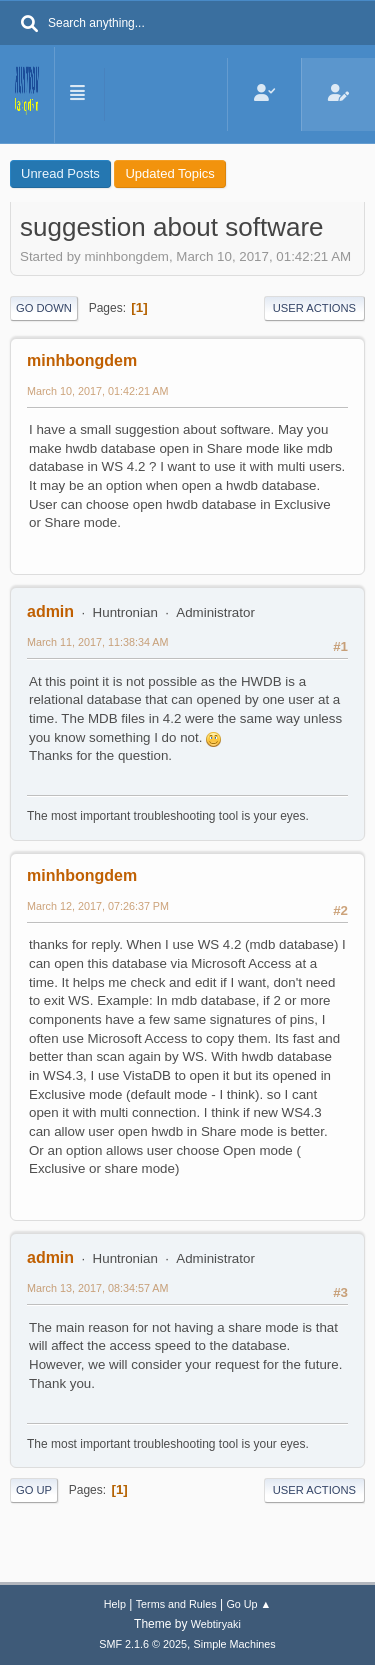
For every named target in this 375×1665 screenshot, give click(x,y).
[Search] (30, 25)
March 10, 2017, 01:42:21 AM (97, 391)
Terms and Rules (176, 1604)
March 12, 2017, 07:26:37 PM (98, 906)
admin (50, 611)
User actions (314, 308)
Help (115, 1604)
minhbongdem (82, 360)
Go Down (44, 308)
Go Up (34, 1490)
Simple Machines (235, 1644)
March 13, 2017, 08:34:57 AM (97, 1288)
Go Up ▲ (248, 1604)
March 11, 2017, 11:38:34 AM (97, 642)
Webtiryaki (216, 1624)
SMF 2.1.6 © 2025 (143, 1644)
